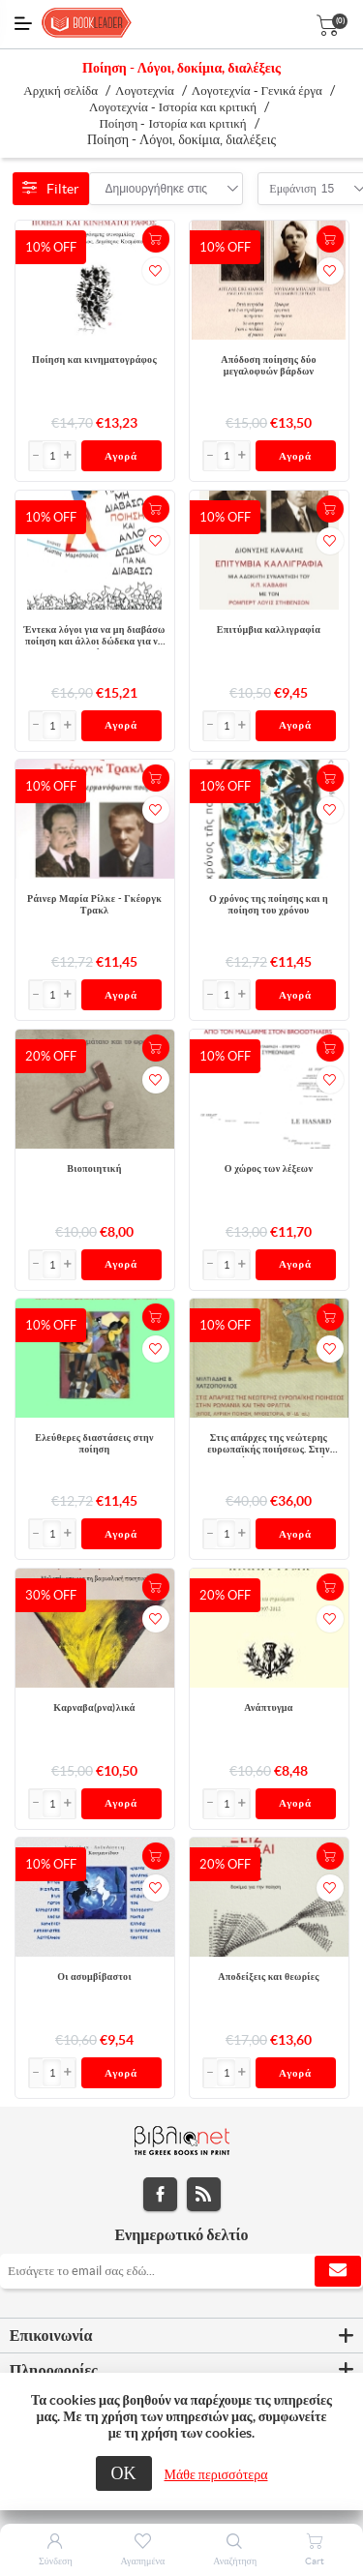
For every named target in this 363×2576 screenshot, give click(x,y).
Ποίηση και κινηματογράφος (94, 359)
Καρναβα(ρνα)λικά (94, 1707)
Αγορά (121, 456)
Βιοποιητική (94, 1168)
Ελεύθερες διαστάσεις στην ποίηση (94, 1443)
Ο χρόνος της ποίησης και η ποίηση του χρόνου (268, 904)
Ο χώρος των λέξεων (269, 1168)
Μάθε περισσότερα (216, 2474)
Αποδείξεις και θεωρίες (268, 1976)
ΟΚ (123, 2473)
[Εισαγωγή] (52, 455)
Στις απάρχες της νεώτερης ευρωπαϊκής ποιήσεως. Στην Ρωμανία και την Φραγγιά (268, 1444)
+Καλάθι (155, 239)
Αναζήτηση (235, 2561)
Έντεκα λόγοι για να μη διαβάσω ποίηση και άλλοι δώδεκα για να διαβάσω (94, 636)
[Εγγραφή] (181, 2271)
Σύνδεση (56, 2561)
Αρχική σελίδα (60, 90)
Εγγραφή (338, 2271)
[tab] (181, 2336)
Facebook (160, 2194)
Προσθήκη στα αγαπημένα (155, 271)
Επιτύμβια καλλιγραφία (268, 629)
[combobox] (157, 188)
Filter (50, 188)
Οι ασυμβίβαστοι (94, 1976)
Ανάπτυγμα (268, 1707)
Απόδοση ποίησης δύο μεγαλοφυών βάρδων (269, 365)
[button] (68, 455)
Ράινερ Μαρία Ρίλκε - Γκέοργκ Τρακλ (94, 904)
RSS (204, 2194)
